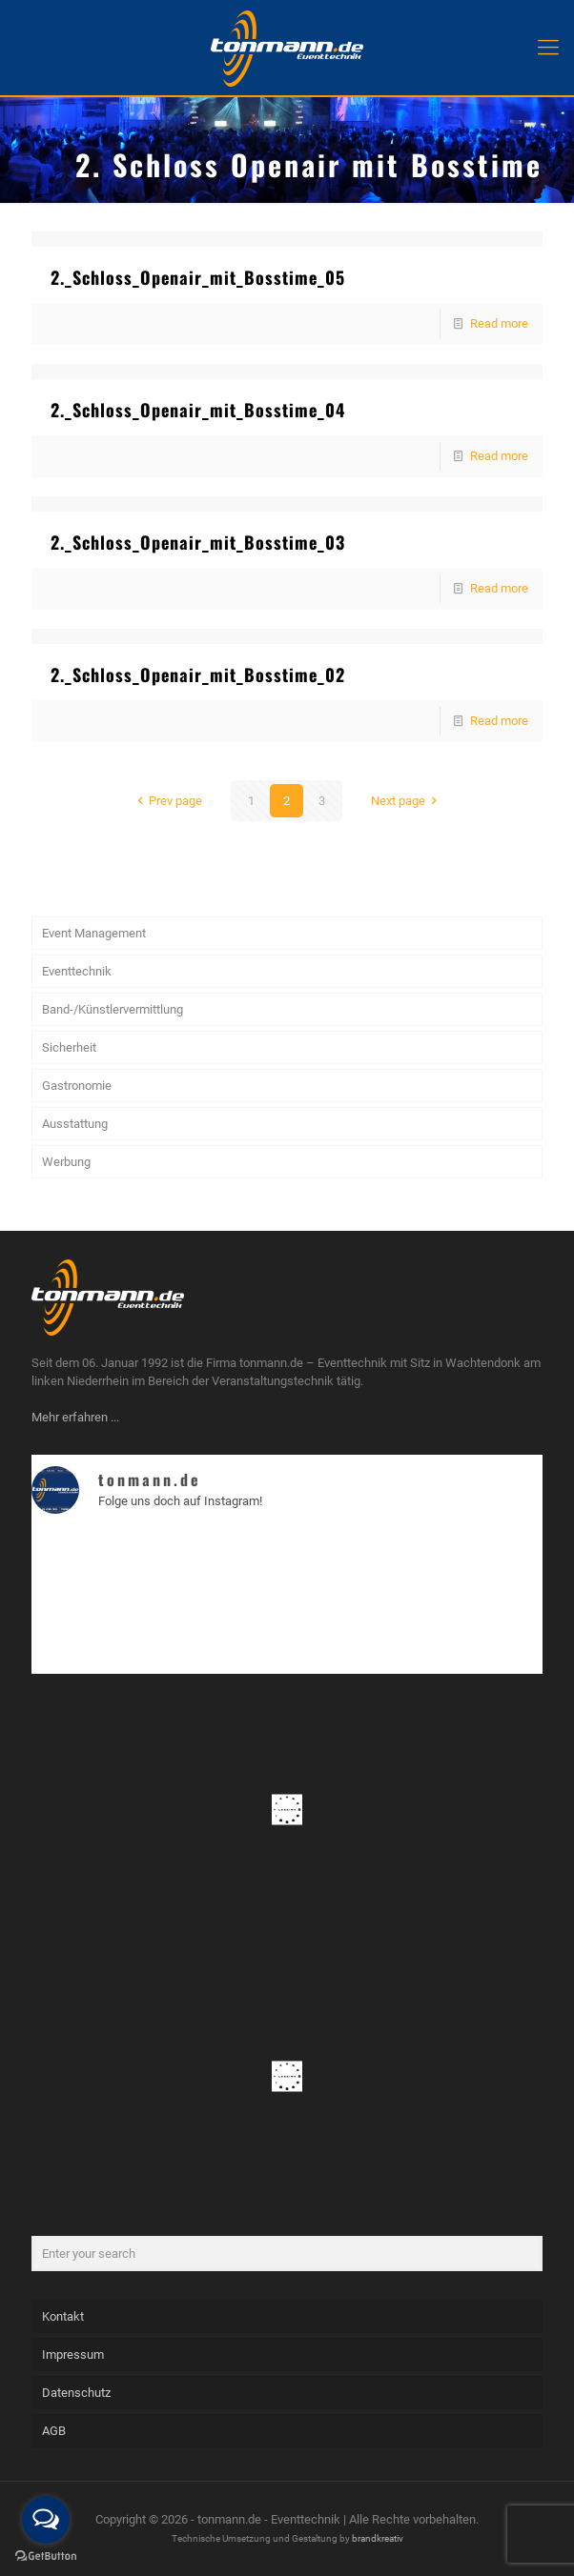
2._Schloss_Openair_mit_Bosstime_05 (198, 277)
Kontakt (63, 2316)
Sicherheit (69, 1047)
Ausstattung (75, 1124)
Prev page (167, 801)
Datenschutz (76, 2392)
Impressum (73, 2354)
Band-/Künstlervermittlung (112, 1009)
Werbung (66, 1162)
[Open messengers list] (46, 2520)
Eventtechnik (77, 971)
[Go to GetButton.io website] (45, 2556)
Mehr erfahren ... (75, 1417)
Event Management (94, 933)
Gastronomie (77, 1085)
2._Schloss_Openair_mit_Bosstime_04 (198, 409)
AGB (54, 2431)
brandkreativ (377, 2538)
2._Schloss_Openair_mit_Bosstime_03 (198, 542)
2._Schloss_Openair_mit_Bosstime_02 (198, 674)
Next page (406, 801)
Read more (499, 323)
